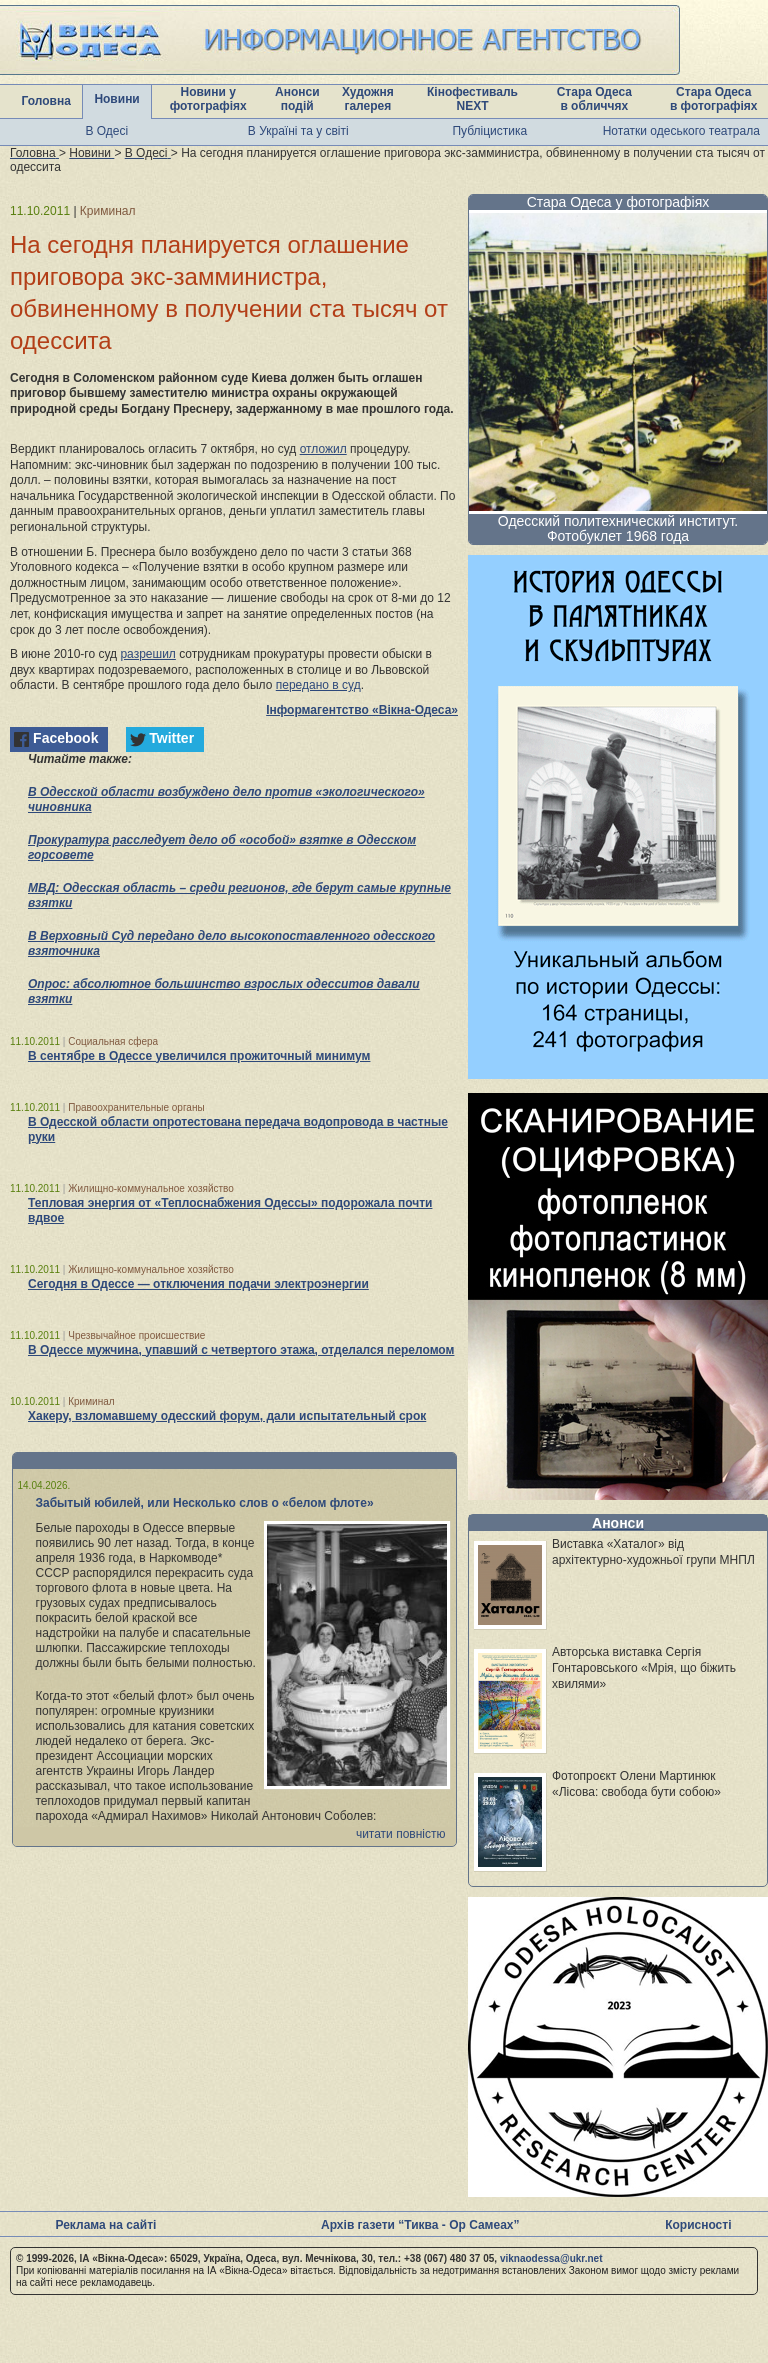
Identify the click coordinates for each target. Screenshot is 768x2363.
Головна (46, 101)
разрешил (147, 654)
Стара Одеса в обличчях (594, 99)
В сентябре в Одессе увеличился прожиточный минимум (199, 1056)
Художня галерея (368, 99)
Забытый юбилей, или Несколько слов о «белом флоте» (205, 1503)
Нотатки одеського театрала (681, 131)
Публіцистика (489, 131)
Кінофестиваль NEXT (472, 99)
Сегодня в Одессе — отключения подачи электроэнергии (198, 1284)
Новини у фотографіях (208, 99)
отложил (323, 449)
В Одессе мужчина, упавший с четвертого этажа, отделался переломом (241, 1350)
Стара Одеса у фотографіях (618, 202)
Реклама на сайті (105, 2225)
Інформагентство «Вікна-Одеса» (362, 710)
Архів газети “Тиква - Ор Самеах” (420, 2225)
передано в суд (318, 685)
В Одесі (106, 131)
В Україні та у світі (298, 131)
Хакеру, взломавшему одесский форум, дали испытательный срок (227, 1416)
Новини (116, 99)
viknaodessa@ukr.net (551, 2258)
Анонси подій (297, 99)
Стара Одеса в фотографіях (714, 99)
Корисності (698, 2225)
